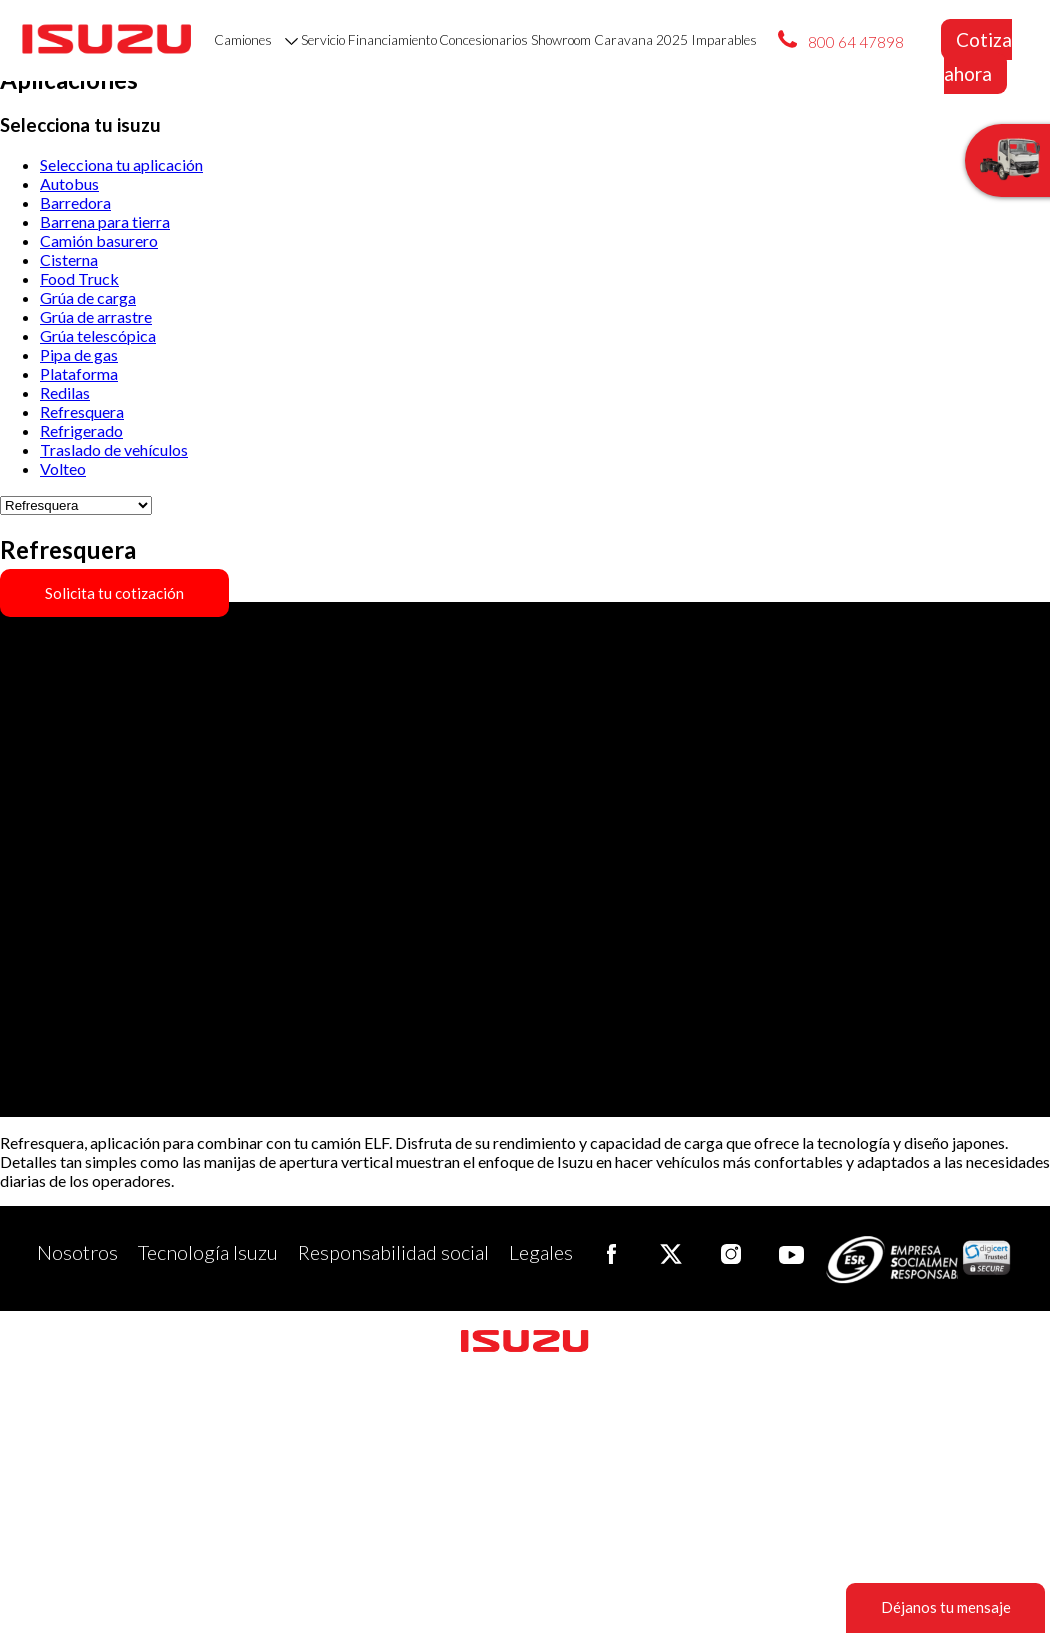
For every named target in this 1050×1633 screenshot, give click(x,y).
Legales (541, 1251)
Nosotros (77, 1251)
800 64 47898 (856, 42)
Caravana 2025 (641, 40)
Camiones (256, 40)
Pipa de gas (79, 354)
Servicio (323, 40)
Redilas (65, 392)
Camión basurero (99, 240)
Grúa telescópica (98, 335)
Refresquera (82, 411)
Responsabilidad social (393, 1251)
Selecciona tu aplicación (121, 164)
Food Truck (79, 278)
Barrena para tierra (105, 221)
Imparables (724, 40)
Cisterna (69, 259)
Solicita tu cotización (114, 593)
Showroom (561, 40)
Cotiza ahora (978, 56)
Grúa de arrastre (96, 316)
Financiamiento (392, 40)
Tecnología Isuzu (208, 1251)
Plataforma (79, 373)
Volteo (63, 468)
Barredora (75, 202)
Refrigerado (81, 430)
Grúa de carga (88, 297)
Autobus (69, 183)
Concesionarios (483, 40)
